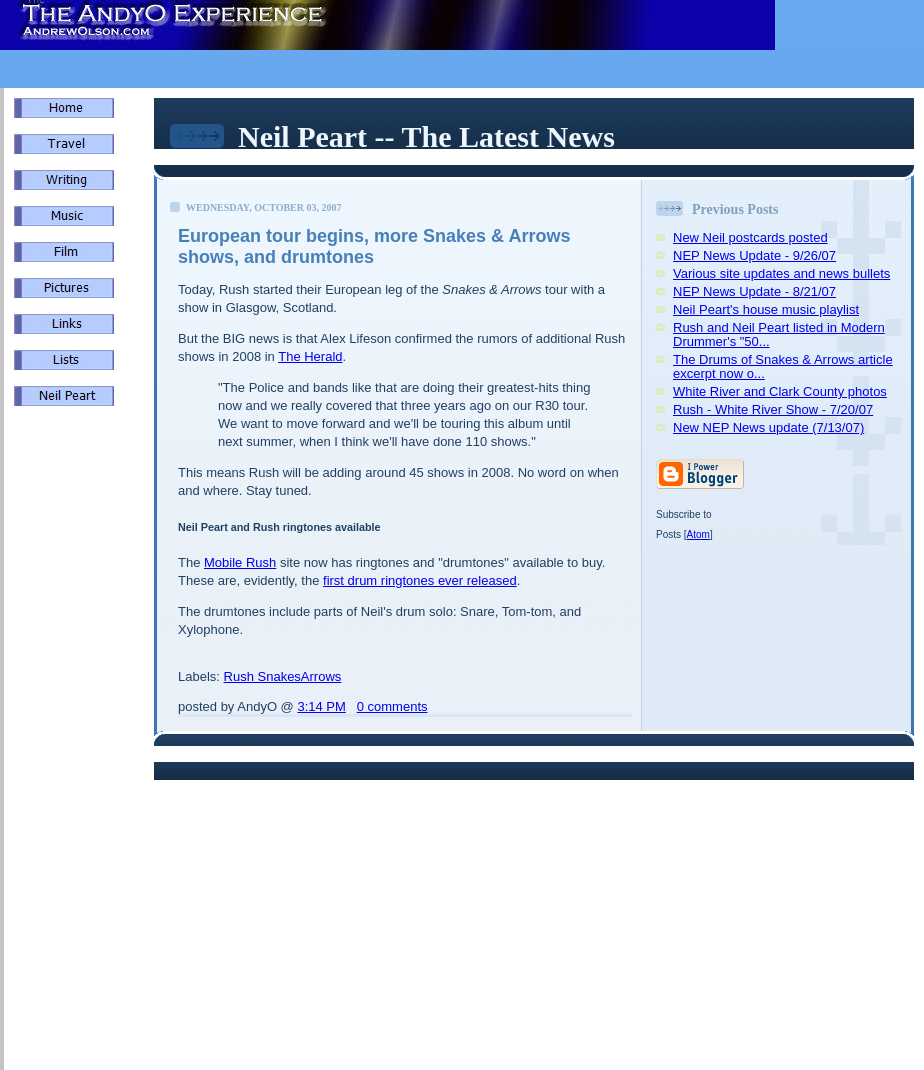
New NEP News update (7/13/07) (768, 427)
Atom (698, 534)
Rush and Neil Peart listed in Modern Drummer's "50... (779, 334)
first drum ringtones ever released (420, 580)
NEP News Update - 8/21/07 (754, 291)
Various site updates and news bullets (781, 273)
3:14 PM (321, 706)
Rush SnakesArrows (283, 676)
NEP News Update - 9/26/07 (754, 255)
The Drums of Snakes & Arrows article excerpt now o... (783, 366)
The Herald (310, 356)
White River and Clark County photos (780, 391)
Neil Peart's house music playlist (766, 309)
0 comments (392, 706)
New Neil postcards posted (750, 237)
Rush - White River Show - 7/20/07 (773, 409)
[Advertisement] (74, 760)
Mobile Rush (240, 562)
